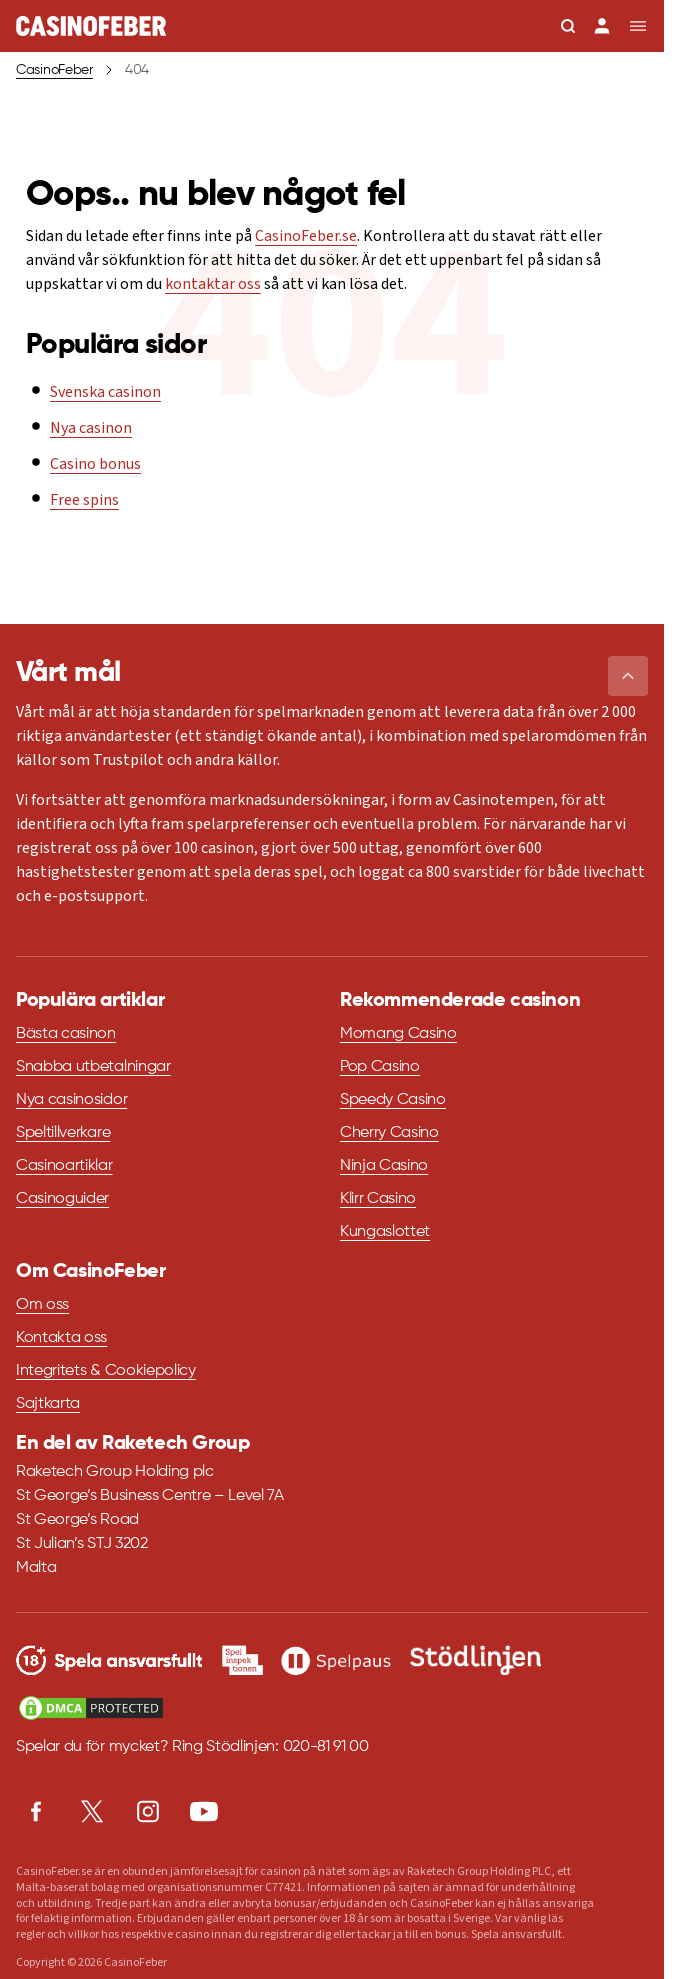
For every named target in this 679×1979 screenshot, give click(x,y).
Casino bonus (95, 464)
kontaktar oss (213, 284)
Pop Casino (380, 1067)
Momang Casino (398, 1034)
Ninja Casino (384, 1166)
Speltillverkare (63, 1133)
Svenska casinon (105, 392)
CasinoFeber (54, 70)
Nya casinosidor (71, 1100)
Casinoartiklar (64, 1166)
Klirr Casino (378, 1199)
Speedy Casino (393, 1100)
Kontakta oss (61, 1338)
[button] (628, 676)
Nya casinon (91, 428)
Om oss (42, 1305)
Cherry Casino (389, 1133)
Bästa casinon (66, 1034)
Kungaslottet (385, 1232)
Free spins (84, 500)
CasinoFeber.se (306, 236)
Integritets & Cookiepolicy (106, 1371)
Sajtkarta (48, 1404)
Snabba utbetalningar (93, 1067)
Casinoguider (62, 1199)
